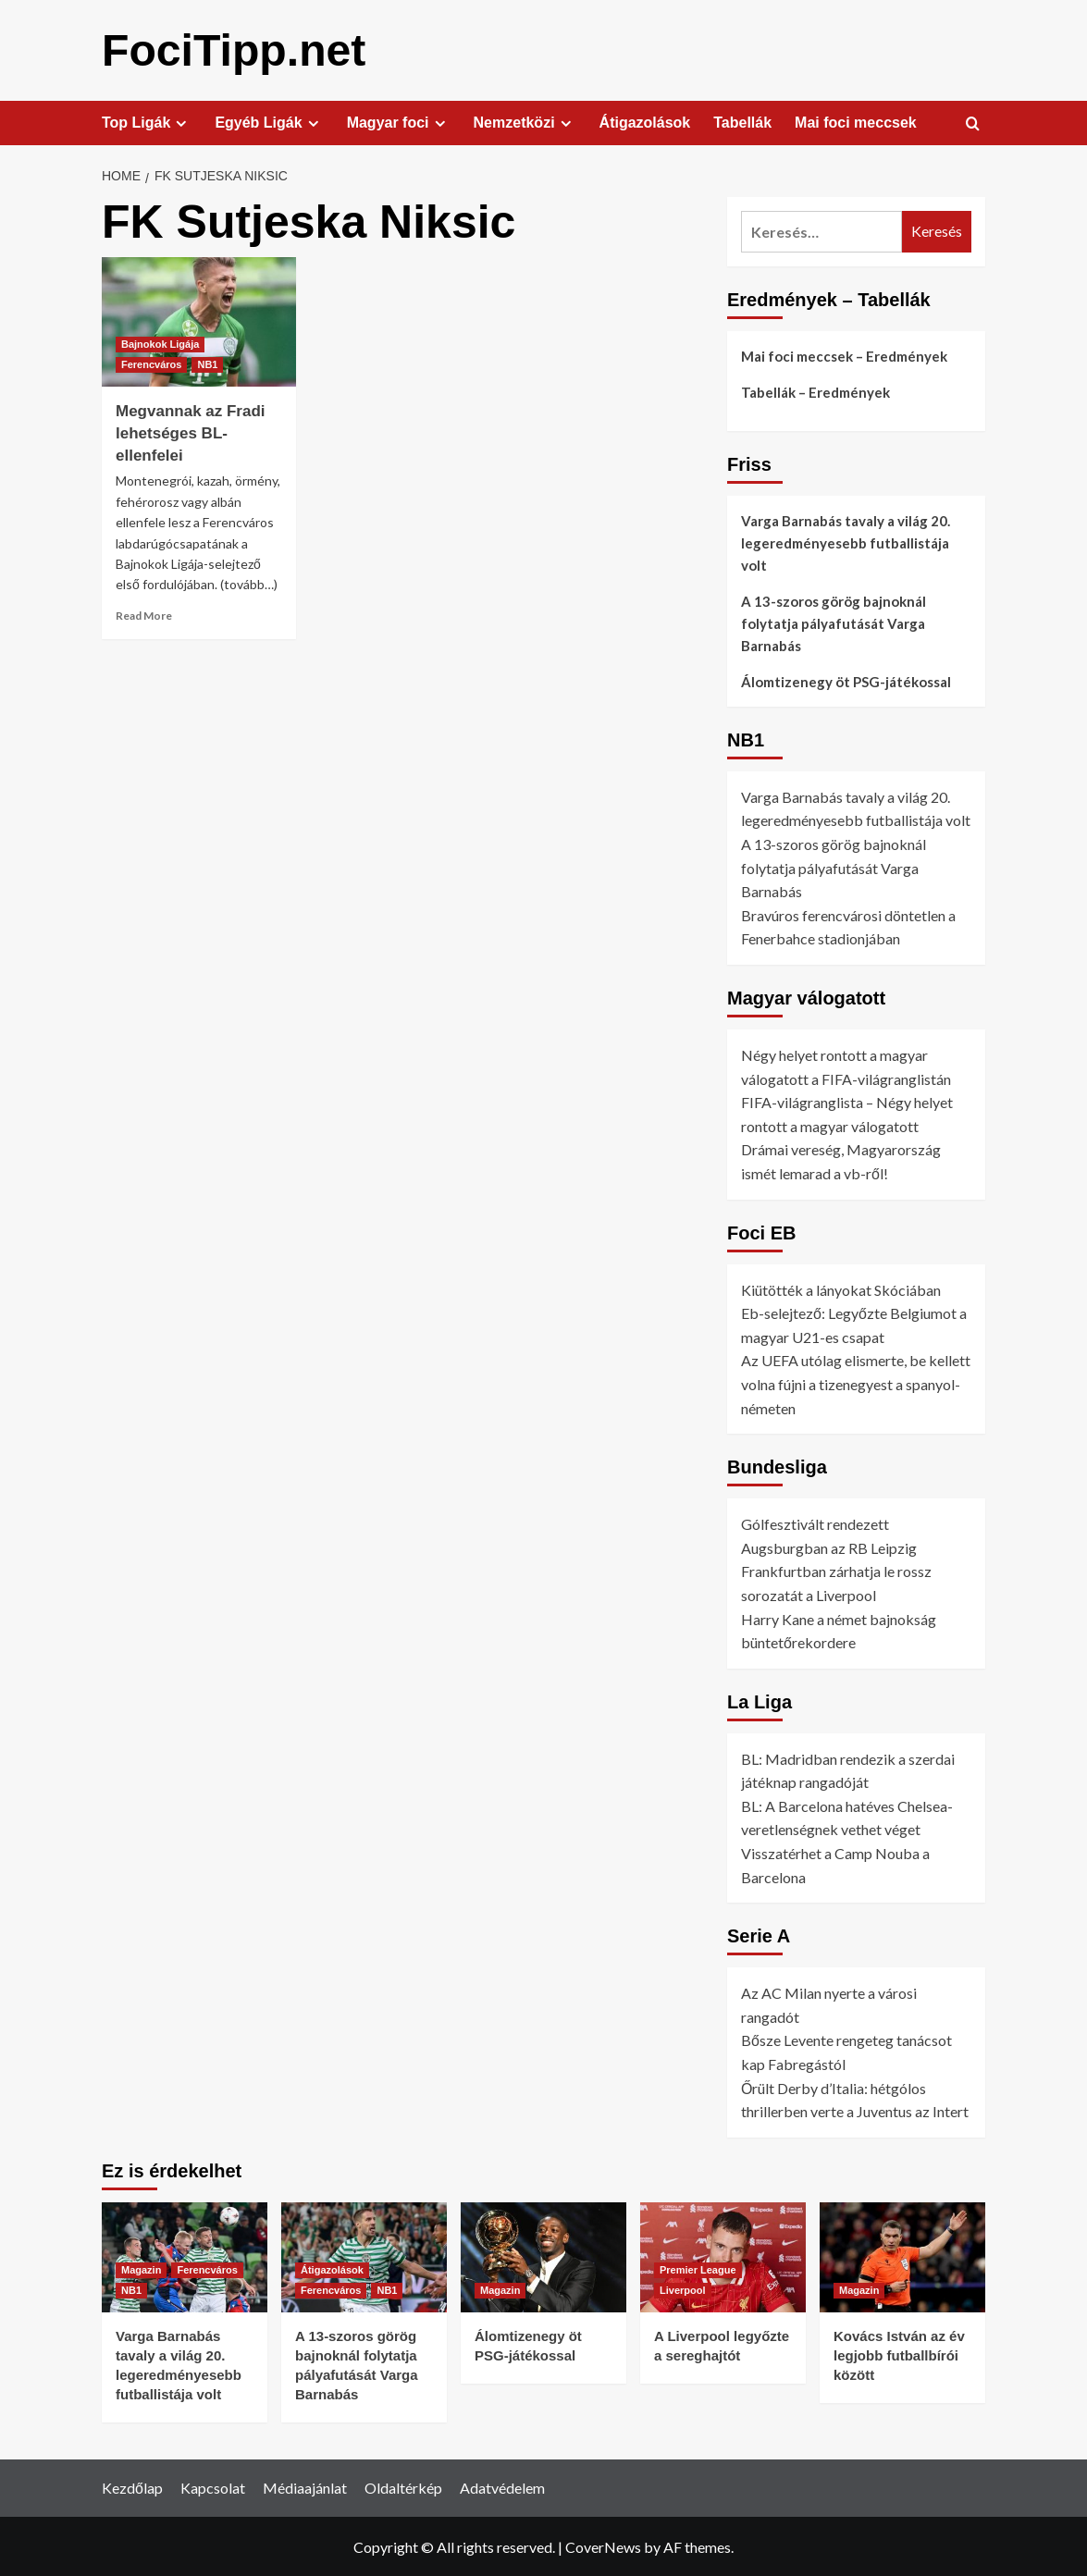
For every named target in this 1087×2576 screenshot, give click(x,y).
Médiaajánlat (305, 2487)
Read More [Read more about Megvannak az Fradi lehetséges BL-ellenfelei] (144, 615)
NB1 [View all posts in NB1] (207, 363)
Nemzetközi (525, 122)
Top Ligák (146, 122)
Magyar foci (399, 122)
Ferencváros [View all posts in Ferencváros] (151, 363)
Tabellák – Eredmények (815, 391)
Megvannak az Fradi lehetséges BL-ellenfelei (191, 432)
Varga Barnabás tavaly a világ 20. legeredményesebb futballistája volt (845, 542)
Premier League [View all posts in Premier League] (698, 2268)
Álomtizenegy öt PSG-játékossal (846, 680)
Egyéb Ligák (269, 122)
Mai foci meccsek (856, 121)
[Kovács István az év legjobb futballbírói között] (902, 2256)
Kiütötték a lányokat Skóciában (841, 1289)
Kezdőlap (132, 2487)
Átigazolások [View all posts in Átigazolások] (332, 2268)
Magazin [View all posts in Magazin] (141, 2268)
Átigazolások (645, 121)
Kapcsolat (212, 2487)
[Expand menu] (180, 122)
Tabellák (742, 121)
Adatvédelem (502, 2487)
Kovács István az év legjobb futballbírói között (899, 2354)
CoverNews (603, 2546)
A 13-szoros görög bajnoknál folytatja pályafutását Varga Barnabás (833, 622)
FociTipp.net (233, 49)
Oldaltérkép (403, 2487)
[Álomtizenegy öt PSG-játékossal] (543, 2256)
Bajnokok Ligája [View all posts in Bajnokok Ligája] (160, 343)
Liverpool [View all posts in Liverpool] (683, 2289)
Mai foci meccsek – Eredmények (844, 355)
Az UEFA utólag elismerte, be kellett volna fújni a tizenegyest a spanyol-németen (855, 1382)
